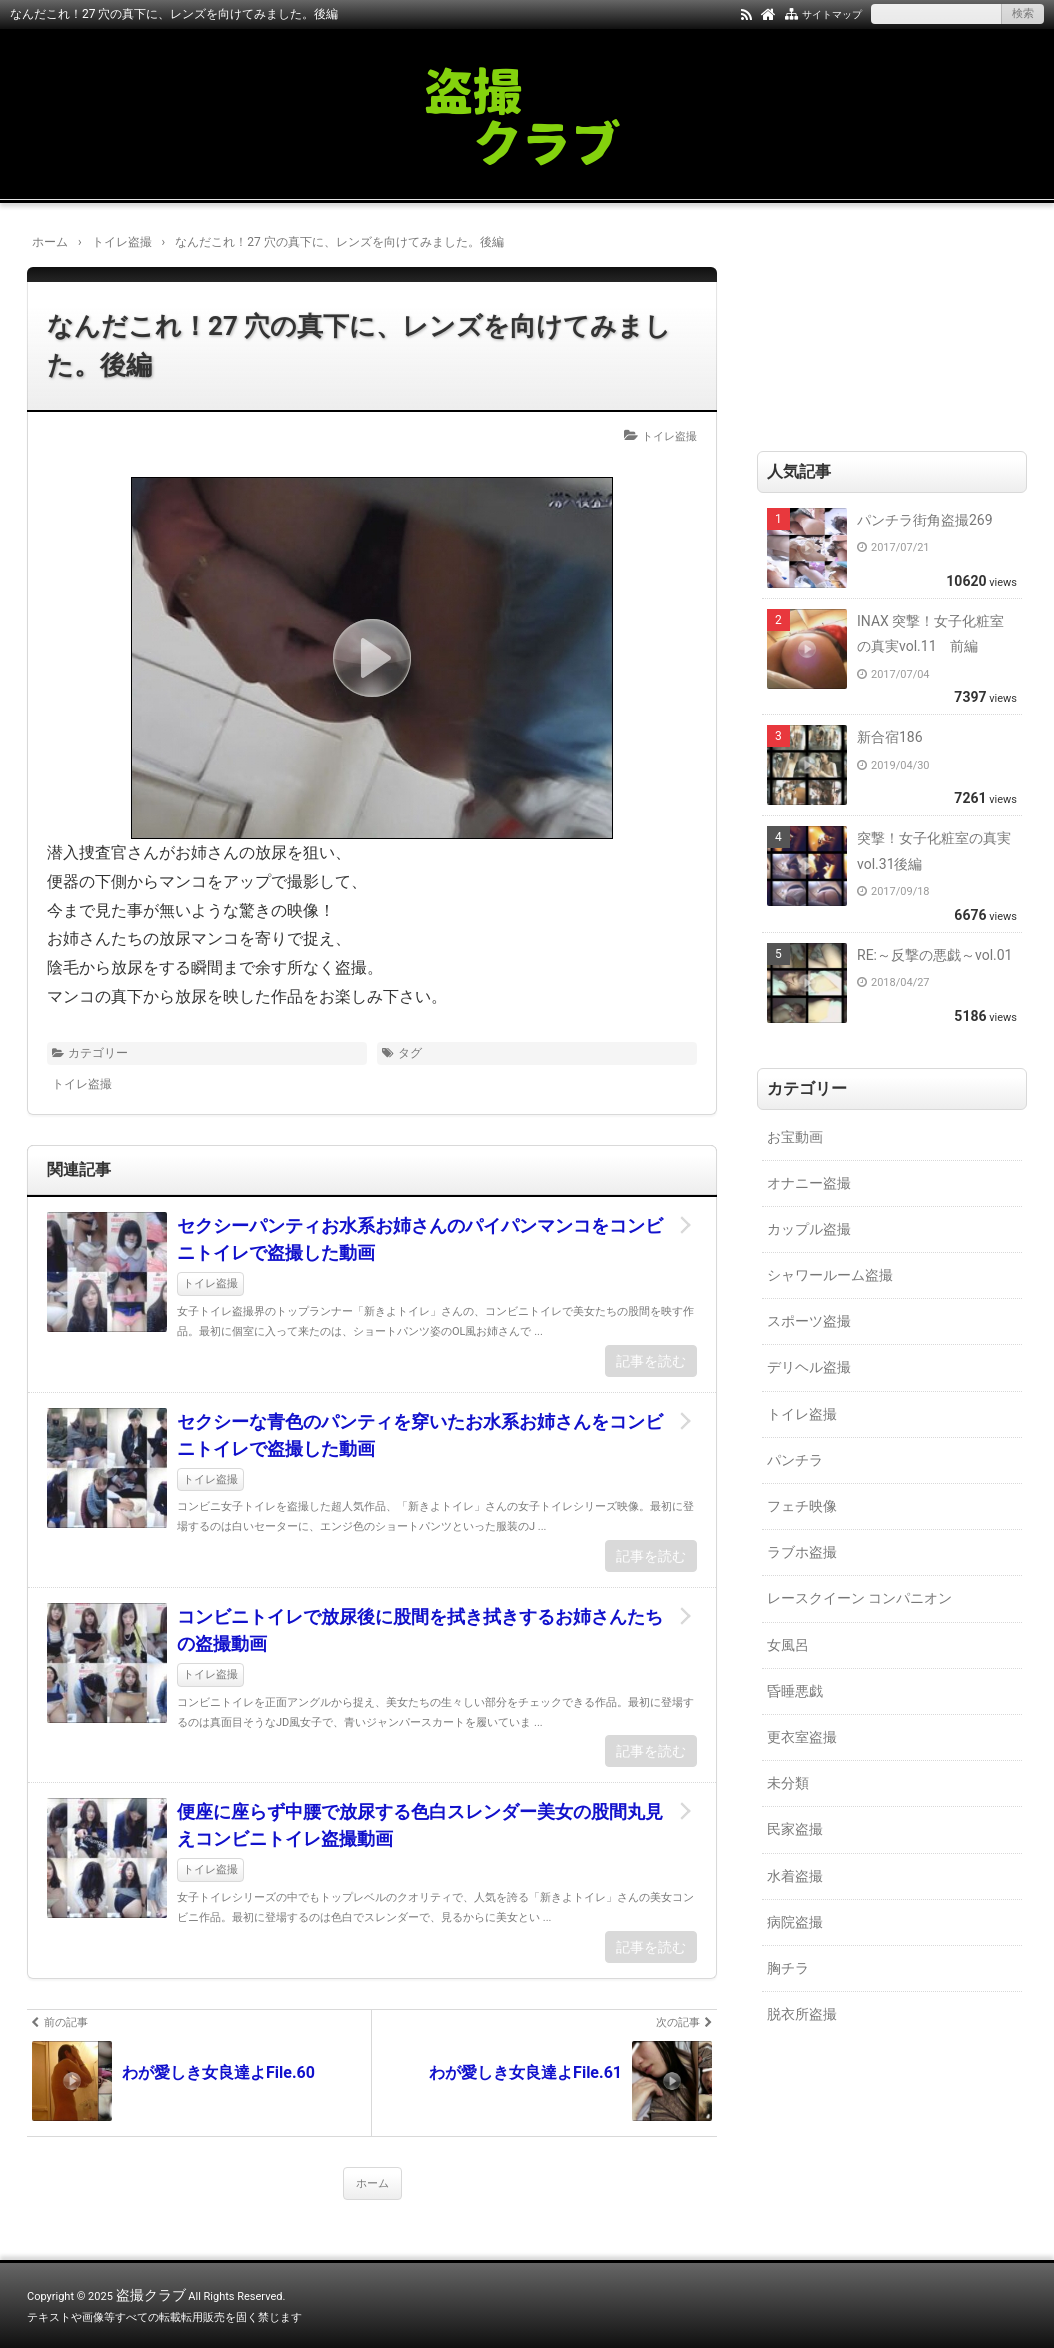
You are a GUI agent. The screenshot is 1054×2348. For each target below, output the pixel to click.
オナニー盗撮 (809, 1183)
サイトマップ (832, 14)
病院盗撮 (795, 1922)
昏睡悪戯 (795, 1691)
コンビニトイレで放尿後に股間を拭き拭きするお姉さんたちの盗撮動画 (420, 1630)
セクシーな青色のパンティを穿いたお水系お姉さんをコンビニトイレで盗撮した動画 (420, 1435)
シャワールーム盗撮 (830, 1275)
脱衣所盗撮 (802, 2014)
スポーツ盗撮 (809, 1321)
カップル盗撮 (809, 1229)
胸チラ (788, 1968)
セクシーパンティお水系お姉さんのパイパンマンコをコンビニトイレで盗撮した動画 (420, 1239)
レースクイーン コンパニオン (859, 1598)
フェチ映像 (802, 1506)
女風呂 (788, 1645)
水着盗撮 (795, 1876)
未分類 (788, 1783)
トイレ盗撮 (669, 436)
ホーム (372, 2183)
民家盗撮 (795, 1829)
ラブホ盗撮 (802, 1552)
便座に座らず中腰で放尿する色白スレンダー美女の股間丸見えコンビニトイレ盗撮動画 (420, 1825)
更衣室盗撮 (802, 1737)
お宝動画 (795, 1137)
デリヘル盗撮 (809, 1367)
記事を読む (651, 1361)
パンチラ (795, 1460)
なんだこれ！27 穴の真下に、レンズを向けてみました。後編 (359, 345)
